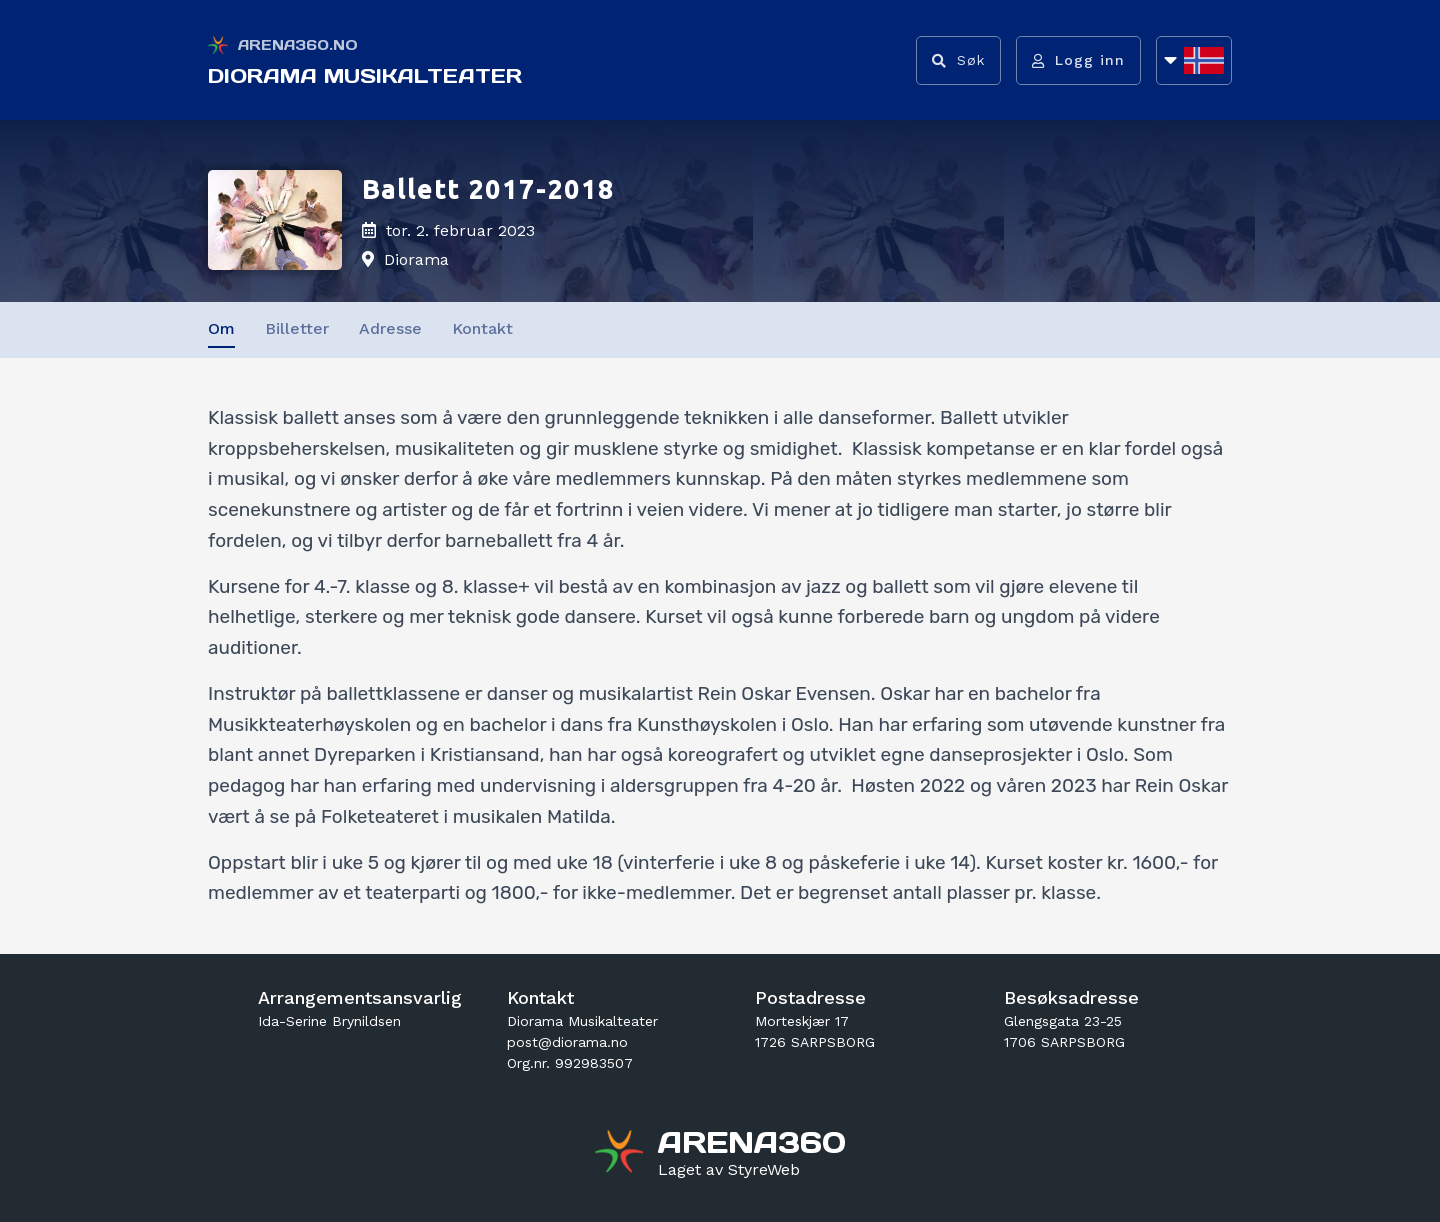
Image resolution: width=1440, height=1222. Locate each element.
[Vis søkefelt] (958, 60)
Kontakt (482, 328)
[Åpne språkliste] (1194, 60)
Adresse (390, 328)
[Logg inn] (1078, 60)
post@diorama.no (567, 1042)
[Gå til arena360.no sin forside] (621, 1154)
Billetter (297, 328)
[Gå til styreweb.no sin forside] (729, 1170)
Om (221, 328)
